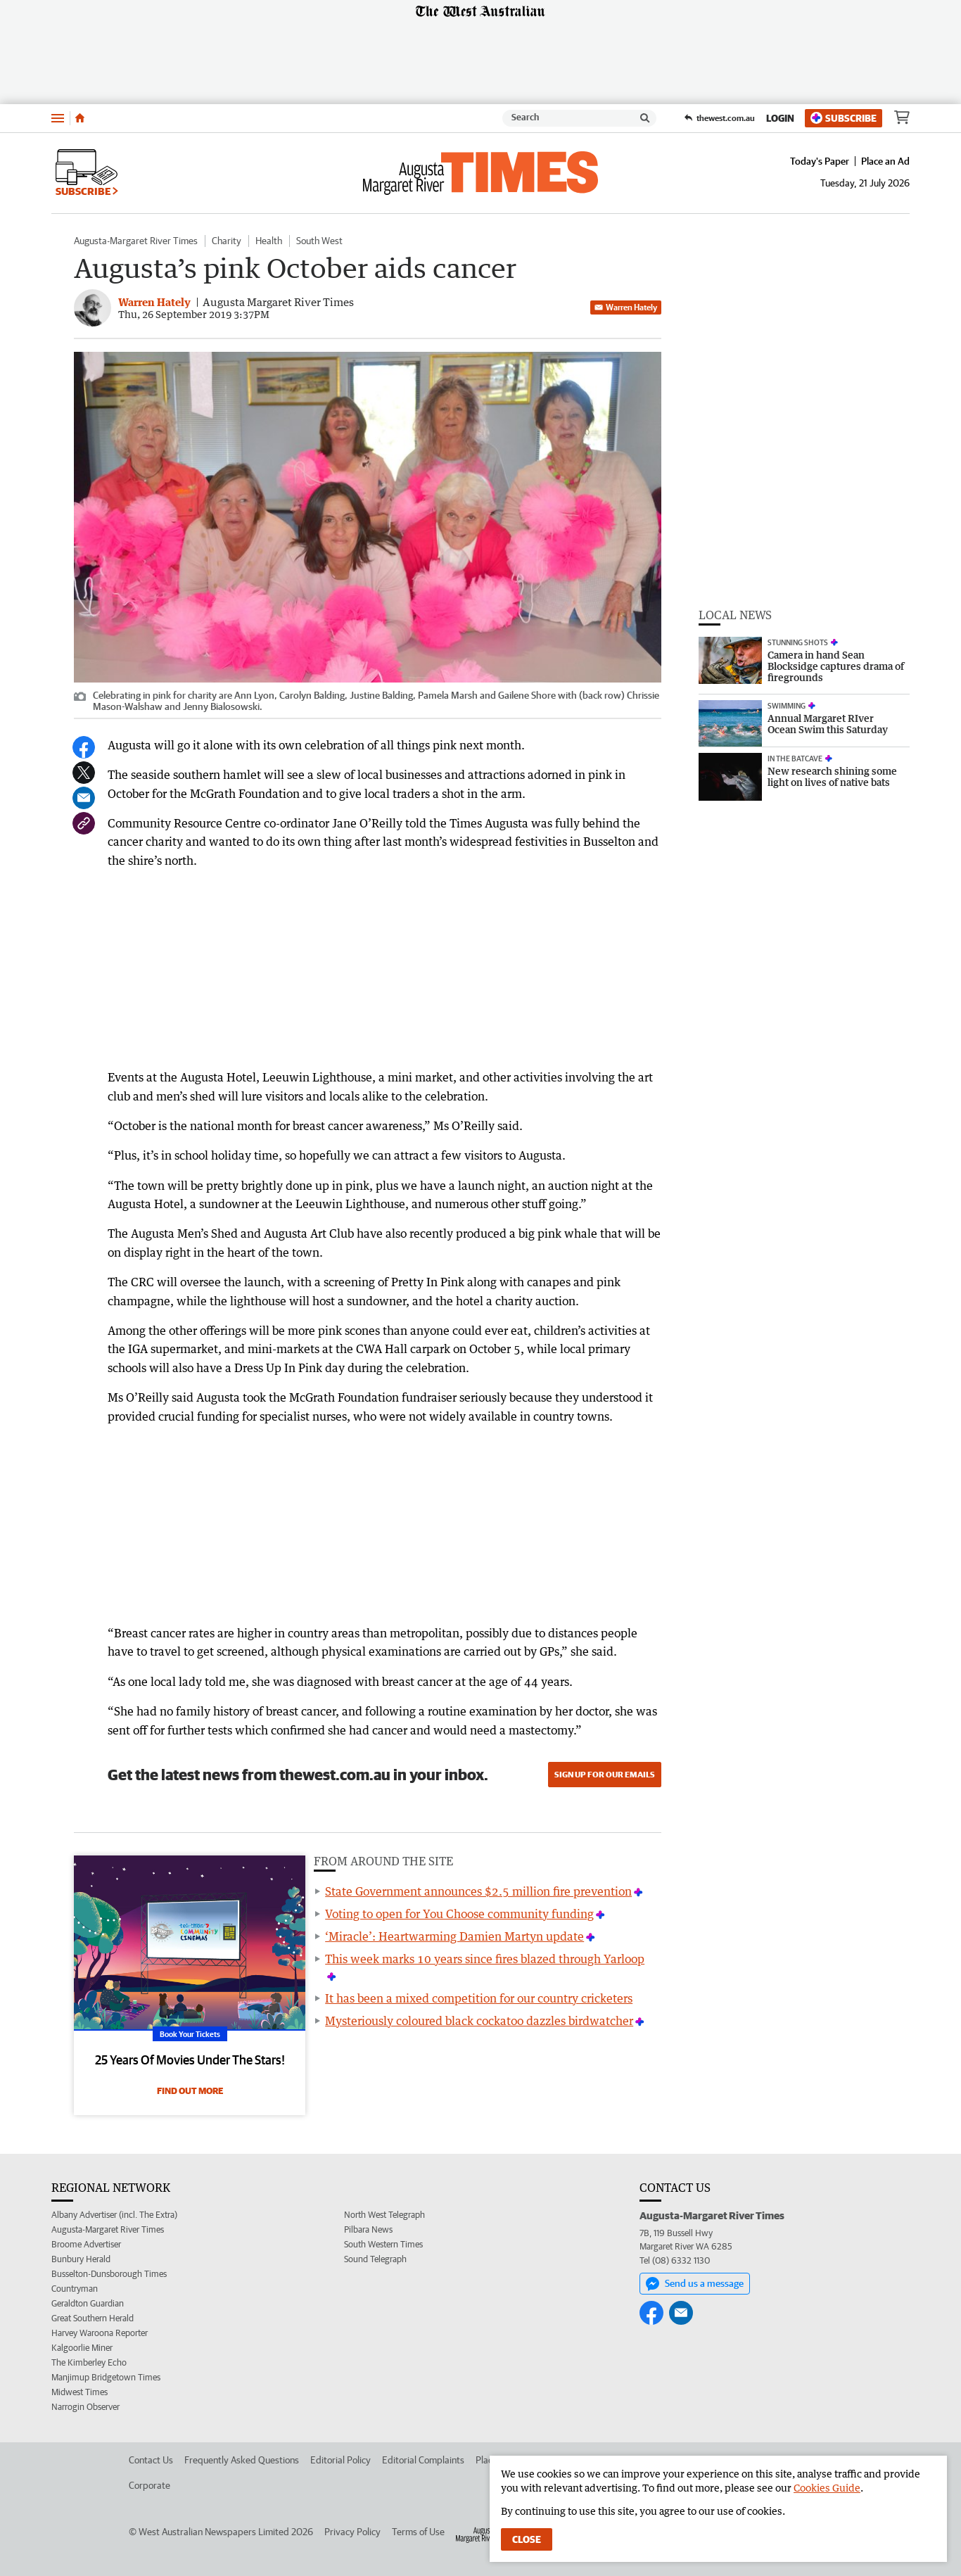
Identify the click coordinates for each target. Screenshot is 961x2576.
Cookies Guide (827, 2488)
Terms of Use (418, 2531)
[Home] (80, 118)
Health (268, 240)
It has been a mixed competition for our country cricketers (478, 1998)
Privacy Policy (352, 2531)
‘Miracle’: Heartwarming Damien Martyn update (454, 1936)
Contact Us (151, 2460)
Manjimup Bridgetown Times (105, 2377)
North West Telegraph (384, 2214)
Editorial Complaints (423, 2460)
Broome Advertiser (86, 2244)
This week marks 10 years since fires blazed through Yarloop (484, 1959)
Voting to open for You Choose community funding (459, 1914)
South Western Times (383, 2244)
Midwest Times (79, 2392)
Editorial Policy (340, 2460)
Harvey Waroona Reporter (99, 2333)
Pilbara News (368, 2229)
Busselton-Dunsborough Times (109, 2274)
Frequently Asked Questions (241, 2460)
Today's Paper (819, 161)
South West (319, 240)
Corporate (149, 2485)
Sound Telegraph (375, 2259)
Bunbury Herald (80, 2259)
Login (780, 118)
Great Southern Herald (92, 2318)
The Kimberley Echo (89, 2362)
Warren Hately (625, 307)
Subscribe (843, 118)
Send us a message (695, 2284)
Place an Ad (885, 161)
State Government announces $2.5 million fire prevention (478, 1891)
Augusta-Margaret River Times (136, 240)
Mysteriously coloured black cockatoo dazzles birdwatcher (479, 2021)
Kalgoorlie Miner (82, 2347)
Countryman (74, 2288)
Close (526, 2539)
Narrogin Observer (85, 2406)
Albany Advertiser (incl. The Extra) (114, 2214)
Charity (226, 240)
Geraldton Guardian (87, 2303)
